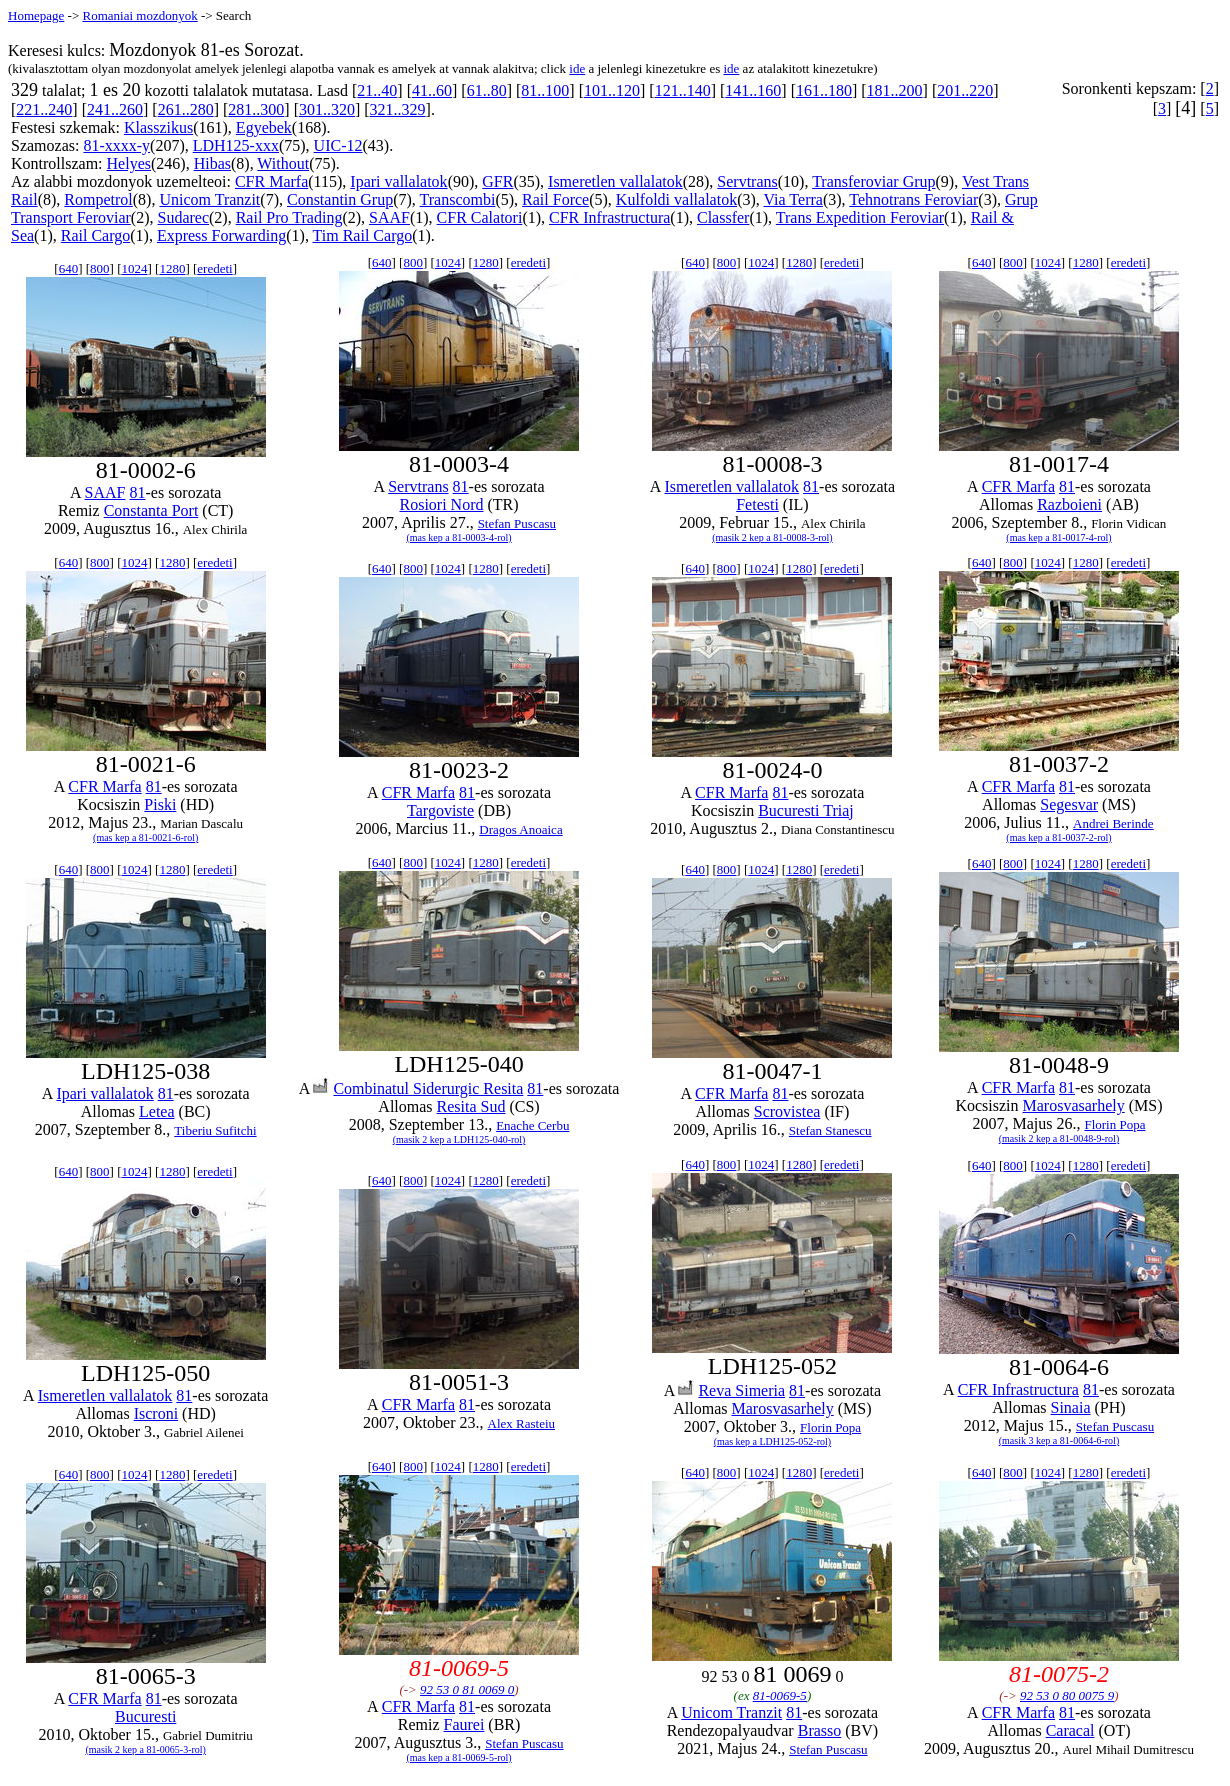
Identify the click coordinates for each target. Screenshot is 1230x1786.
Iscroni (156, 1413)
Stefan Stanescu (830, 1130)
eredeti (214, 268)
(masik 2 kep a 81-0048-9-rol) (1059, 1138)
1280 (172, 268)
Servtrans (747, 181)
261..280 (186, 109)
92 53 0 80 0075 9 (1067, 1695)
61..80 (487, 90)
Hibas (212, 163)
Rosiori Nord (441, 504)
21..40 (377, 90)
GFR (497, 181)
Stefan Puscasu (517, 523)
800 (100, 268)
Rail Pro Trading (289, 217)
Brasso (820, 1730)
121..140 (683, 90)
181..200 (895, 90)
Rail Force (555, 199)
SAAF (389, 217)
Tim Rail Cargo (363, 235)
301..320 (327, 109)
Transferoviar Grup (873, 181)
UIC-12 (338, 145)
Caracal (1070, 1730)
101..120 (612, 90)
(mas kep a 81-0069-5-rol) (458, 1757)
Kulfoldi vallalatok (676, 199)
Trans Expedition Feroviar (860, 217)
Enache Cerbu (532, 1125)
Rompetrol (98, 199)
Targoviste (440, 810)
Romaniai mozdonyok (139, 15)
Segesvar (1069, 804)
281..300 (256, 109)
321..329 (398, 109)
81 (137, 492)
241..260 (115, 109)
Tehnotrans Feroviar (913, 199)
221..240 (44, 109)
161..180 (824, 90)
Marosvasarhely (1074, 1105)
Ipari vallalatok (398, 181)
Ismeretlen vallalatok (615, 181)
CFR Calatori (480, 217)
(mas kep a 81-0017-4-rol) (1058, 537)
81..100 (545, 90)
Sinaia (1071, 1407)
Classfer (723, 217)
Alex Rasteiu (522, 1423)
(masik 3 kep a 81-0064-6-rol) (1059, 1440)
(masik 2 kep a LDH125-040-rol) (459, 1139)
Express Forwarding (221, 235)
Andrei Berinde (1113, 823)
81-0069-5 (780, 1695)
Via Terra (793, 199)
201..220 (965, 90)
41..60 (432, 90)
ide (577, 68)
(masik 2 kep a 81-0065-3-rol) (145, 1749)
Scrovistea (787, 1111)
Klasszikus (158, 127)
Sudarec (184, 217)
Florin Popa (1114, 1124)
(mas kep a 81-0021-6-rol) (145, 837)
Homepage (36, 15)
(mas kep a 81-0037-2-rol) (1058, 837)
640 (69, 268)
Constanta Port (151, 510)
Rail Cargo (95, 235)
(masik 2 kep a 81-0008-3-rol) (772, 537)
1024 (134, 268)
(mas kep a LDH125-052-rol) (772, 1441)
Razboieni (1069, 504)
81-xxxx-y (116, 145)
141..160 (753, 90)
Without (283, 163)
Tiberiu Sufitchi (215, 1130)
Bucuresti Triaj (806, 810)
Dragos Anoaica (520, 829)
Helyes (129, 163)
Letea (157, 1111)
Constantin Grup (340, 199)
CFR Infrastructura (609, 217)
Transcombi (458, 199)
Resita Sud (471, 1106)
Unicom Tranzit (209, 199)
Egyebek (264, 127)
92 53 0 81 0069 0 (467, 1689)
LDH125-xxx (236, 145)
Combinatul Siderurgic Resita (428, 1088)
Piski (160, 804)
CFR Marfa (271, 181)
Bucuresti (145, 1716)
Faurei (463, 1724)
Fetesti (757, 504)
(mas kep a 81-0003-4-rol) (458, 537)
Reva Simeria (741, 1390)
